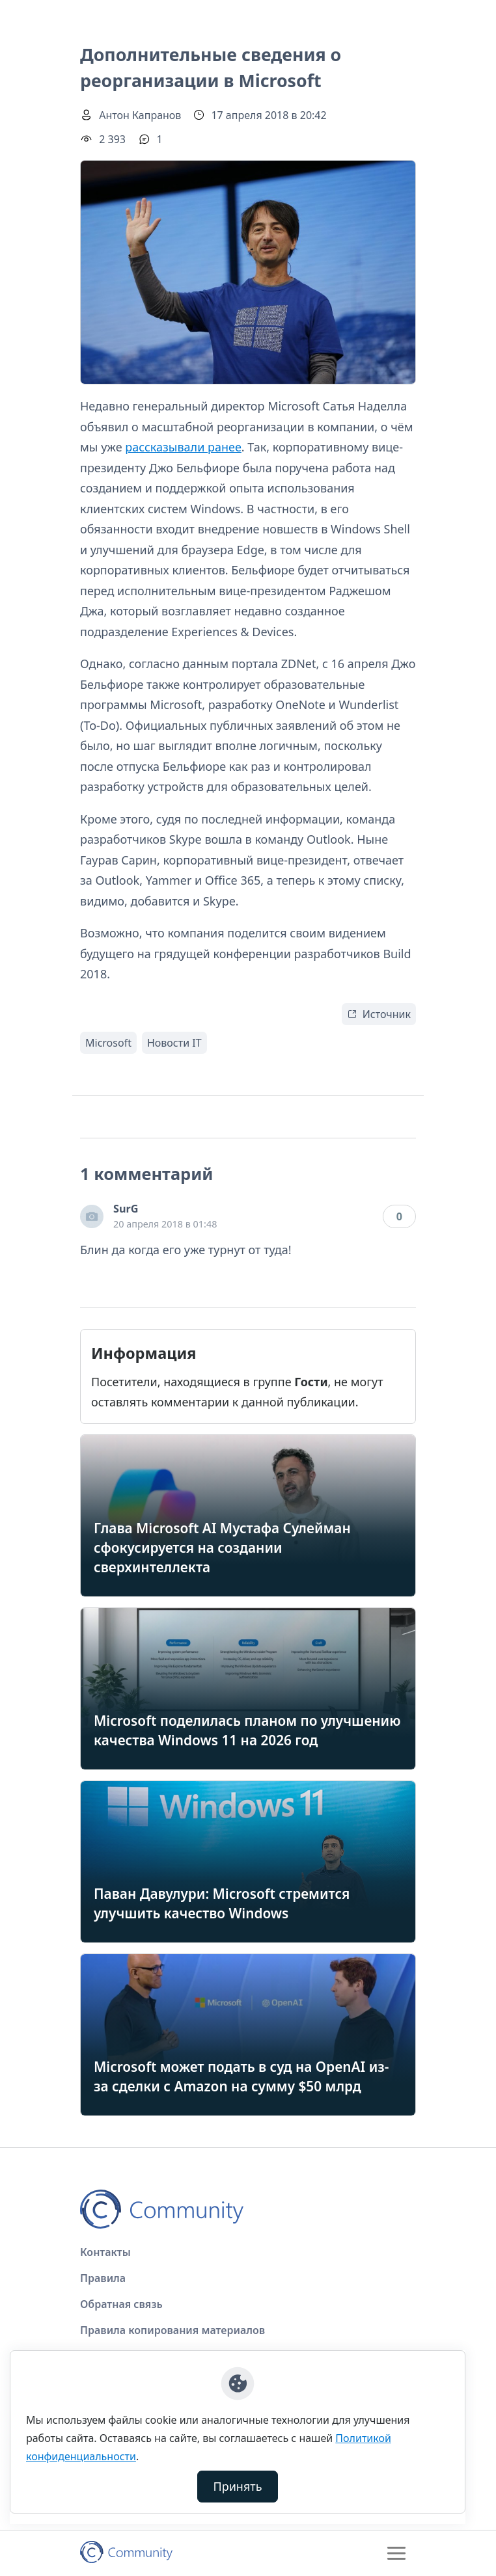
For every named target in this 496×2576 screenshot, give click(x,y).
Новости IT (174, 1043)
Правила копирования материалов (172, 2330)
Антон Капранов (140, 115)
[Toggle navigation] (396, 2553)
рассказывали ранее (183, 447)
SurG (125, 1208)
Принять (238, 2486)
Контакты (105, 2252)
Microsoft (108, 1043)
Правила (103, 2278)
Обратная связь (121, 2304)
